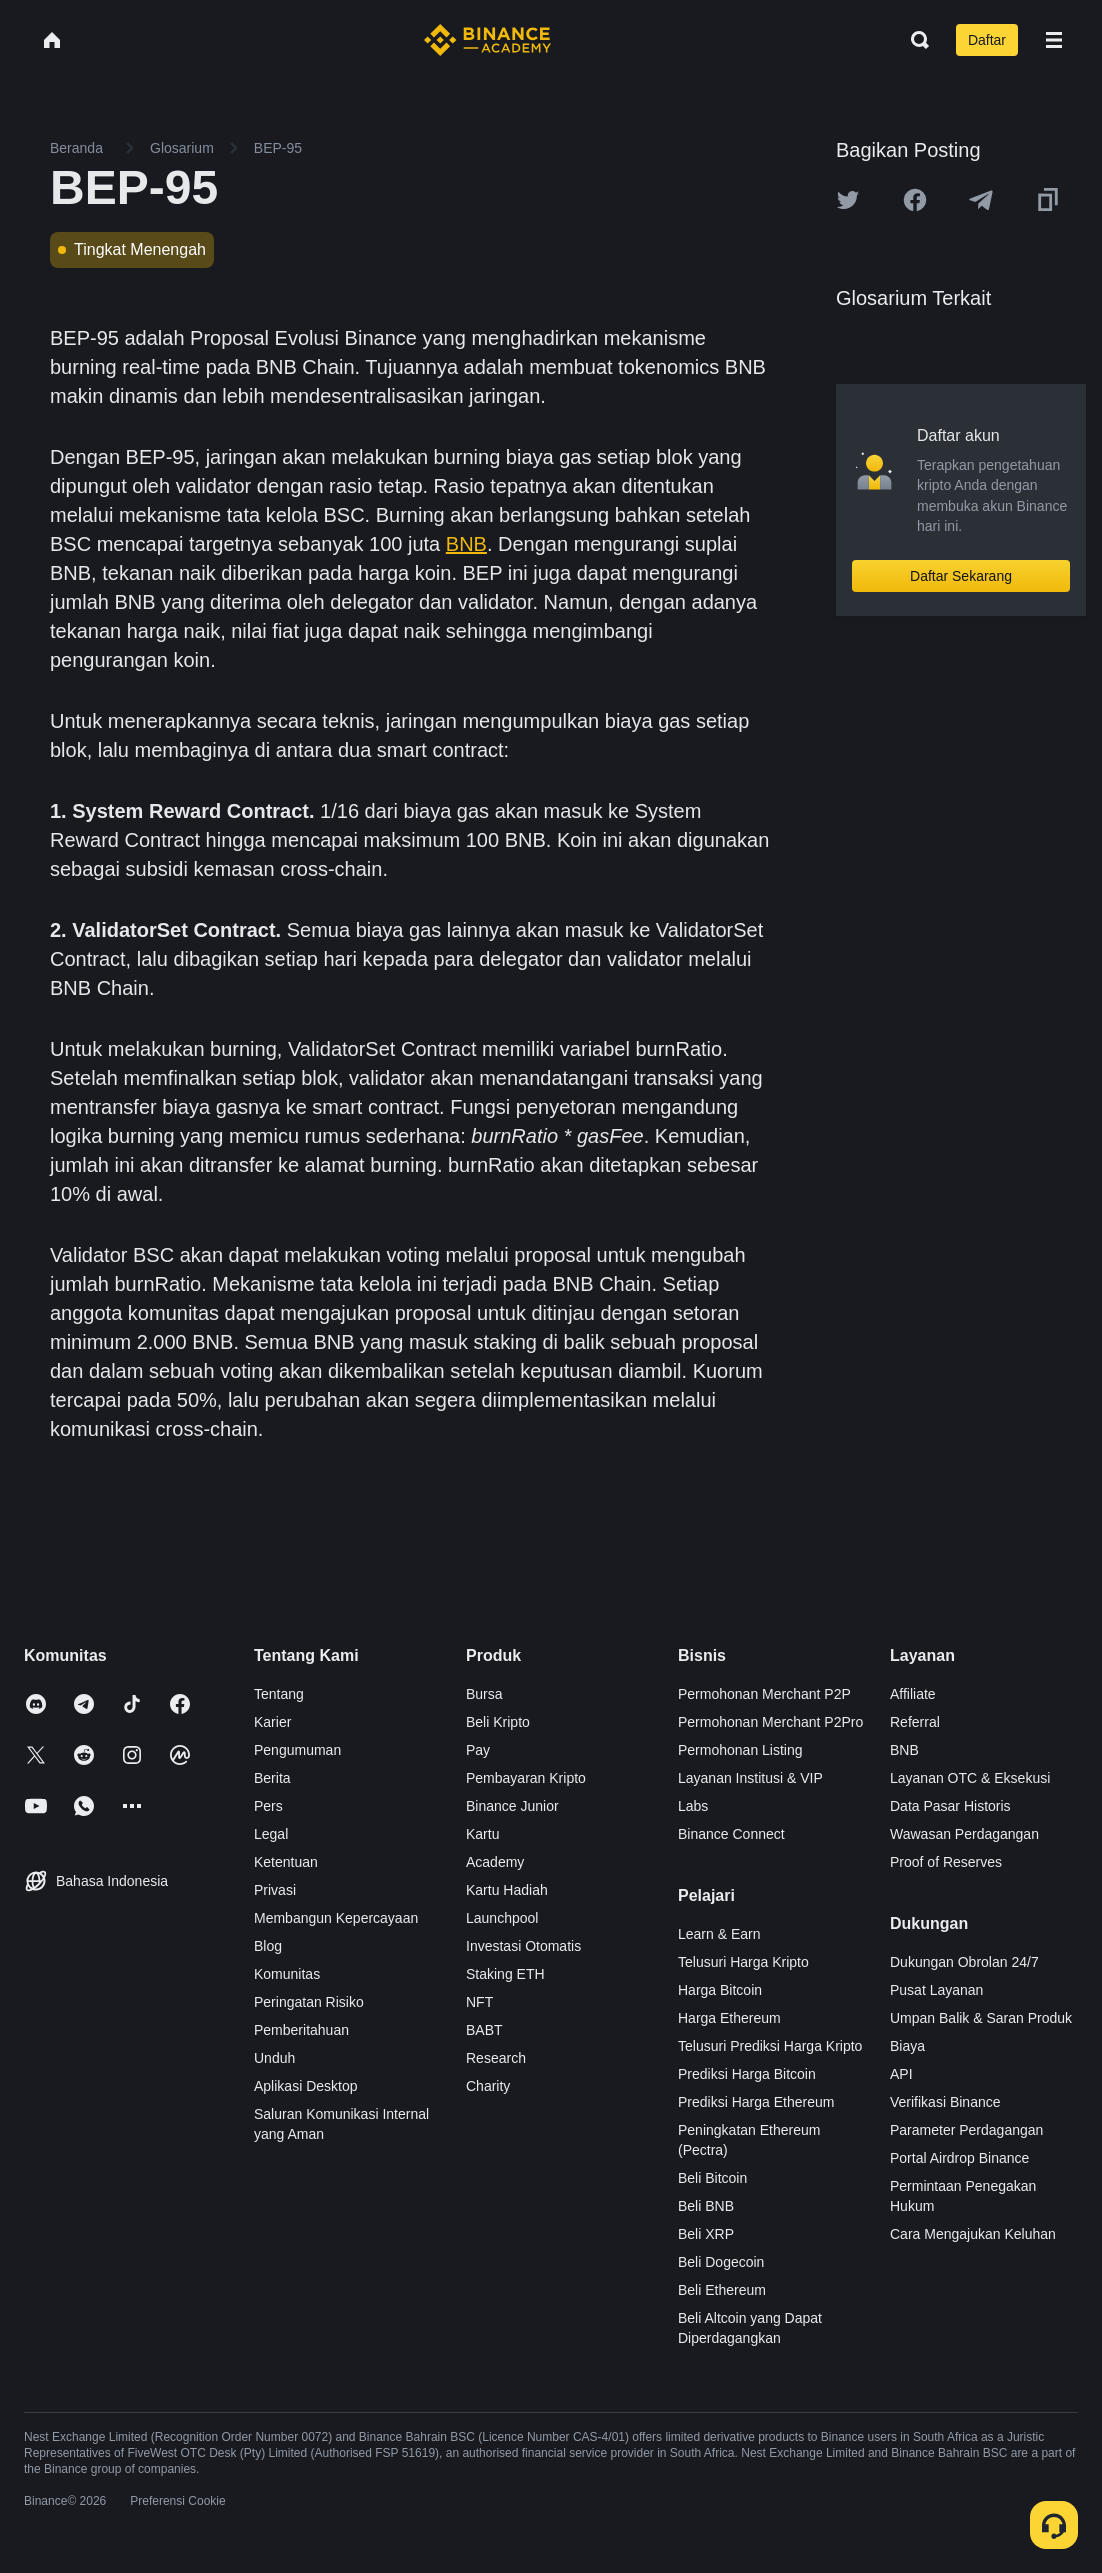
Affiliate (913, 1694)
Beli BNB (706, 2206)
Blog (268, 1946)
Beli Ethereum (722, 2290)
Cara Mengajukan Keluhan (973, 2234)
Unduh (274, 2058)
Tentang (279, 1694)
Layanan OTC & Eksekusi (970, 1778)
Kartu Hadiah (507, 1890)
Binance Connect (731, 1834)
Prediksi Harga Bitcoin (747, 2074)
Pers (268, 1806)
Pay (478, 1750)
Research (496, 2058)
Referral (915, 1722)
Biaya (907, 2046)
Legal (271, 1834)
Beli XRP (706, 2234)
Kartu (482, 1834)
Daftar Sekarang (961, 576)
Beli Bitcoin (712, 2178)
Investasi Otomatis (523, 1946)
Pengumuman (297, 1750)
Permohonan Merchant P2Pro (770, 1722)
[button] (1054, 40)
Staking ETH (505, 1974)
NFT (479, 2002)
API (901, 2074)
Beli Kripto (498, 1722)
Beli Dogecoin (721, 2262)
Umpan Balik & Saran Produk (981, 2018)
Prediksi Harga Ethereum (756, 2102)
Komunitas (287, 1974)
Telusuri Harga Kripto (743, 1962)
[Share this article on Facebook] (915, 200)
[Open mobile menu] (1054, 40)
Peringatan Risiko (309, 2002)
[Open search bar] (914, 40)
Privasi (275, 1890)
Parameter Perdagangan (966, 2130)
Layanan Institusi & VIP (750, 1778)
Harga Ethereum (729, 2018)
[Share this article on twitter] (848, 200)
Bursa (484, 1694)
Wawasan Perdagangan (964, 1834)
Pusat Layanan (936, 1990)
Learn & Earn (719, 1934)
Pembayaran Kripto (526, 1778)
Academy (495, 1862)
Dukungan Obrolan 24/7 (964, 1962)
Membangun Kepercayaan (336, 1918)
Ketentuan (286, 1862)
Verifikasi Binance (945, 2102)
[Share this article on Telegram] (981, 200)
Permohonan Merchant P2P (764, 1694)
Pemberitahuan (301, 2030)
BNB (466, 544)
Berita (272, 1778)
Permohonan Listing (740, 1750)
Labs (693, 1806)
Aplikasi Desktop (306, 2086)
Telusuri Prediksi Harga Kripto (770, 2046)
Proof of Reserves (946, 1862)
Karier (272, 1722)
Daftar (987, 40)
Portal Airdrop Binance (959, 2158)
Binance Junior (512, 1806)
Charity (488, 2086)
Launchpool (502, 1918)
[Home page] (487, 40)
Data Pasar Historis (950, 1806)
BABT (484, 2030)
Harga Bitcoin (720, 1990)
